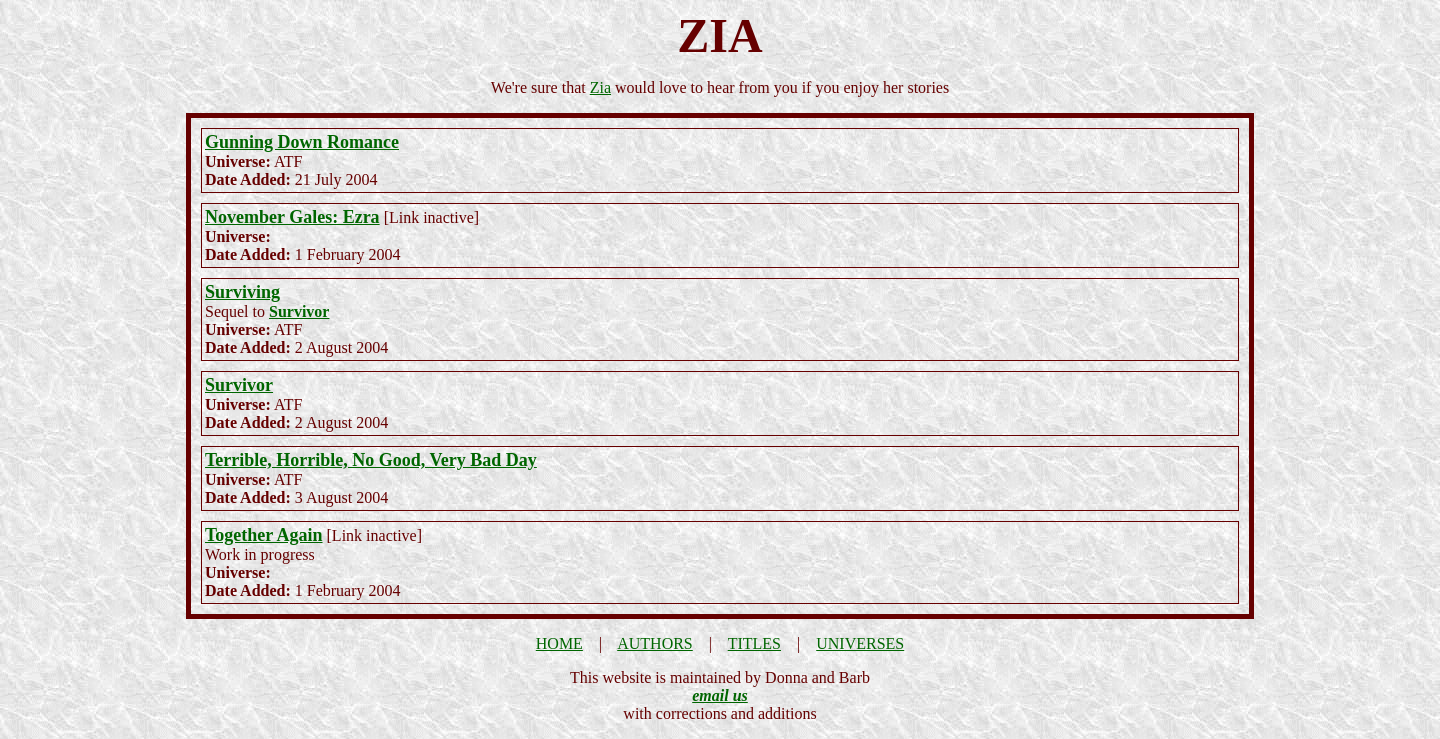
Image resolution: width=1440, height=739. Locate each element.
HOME (559, 643)
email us (720, 695)
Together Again (264, 535)
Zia (600, 87)
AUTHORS (655, 643)
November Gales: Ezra (292, 217)
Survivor (299, 311)
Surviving (242, 292)
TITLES (754, 643)
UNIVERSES (860, 643)
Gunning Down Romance (302, 142)
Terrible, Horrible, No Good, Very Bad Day (371, 460)
